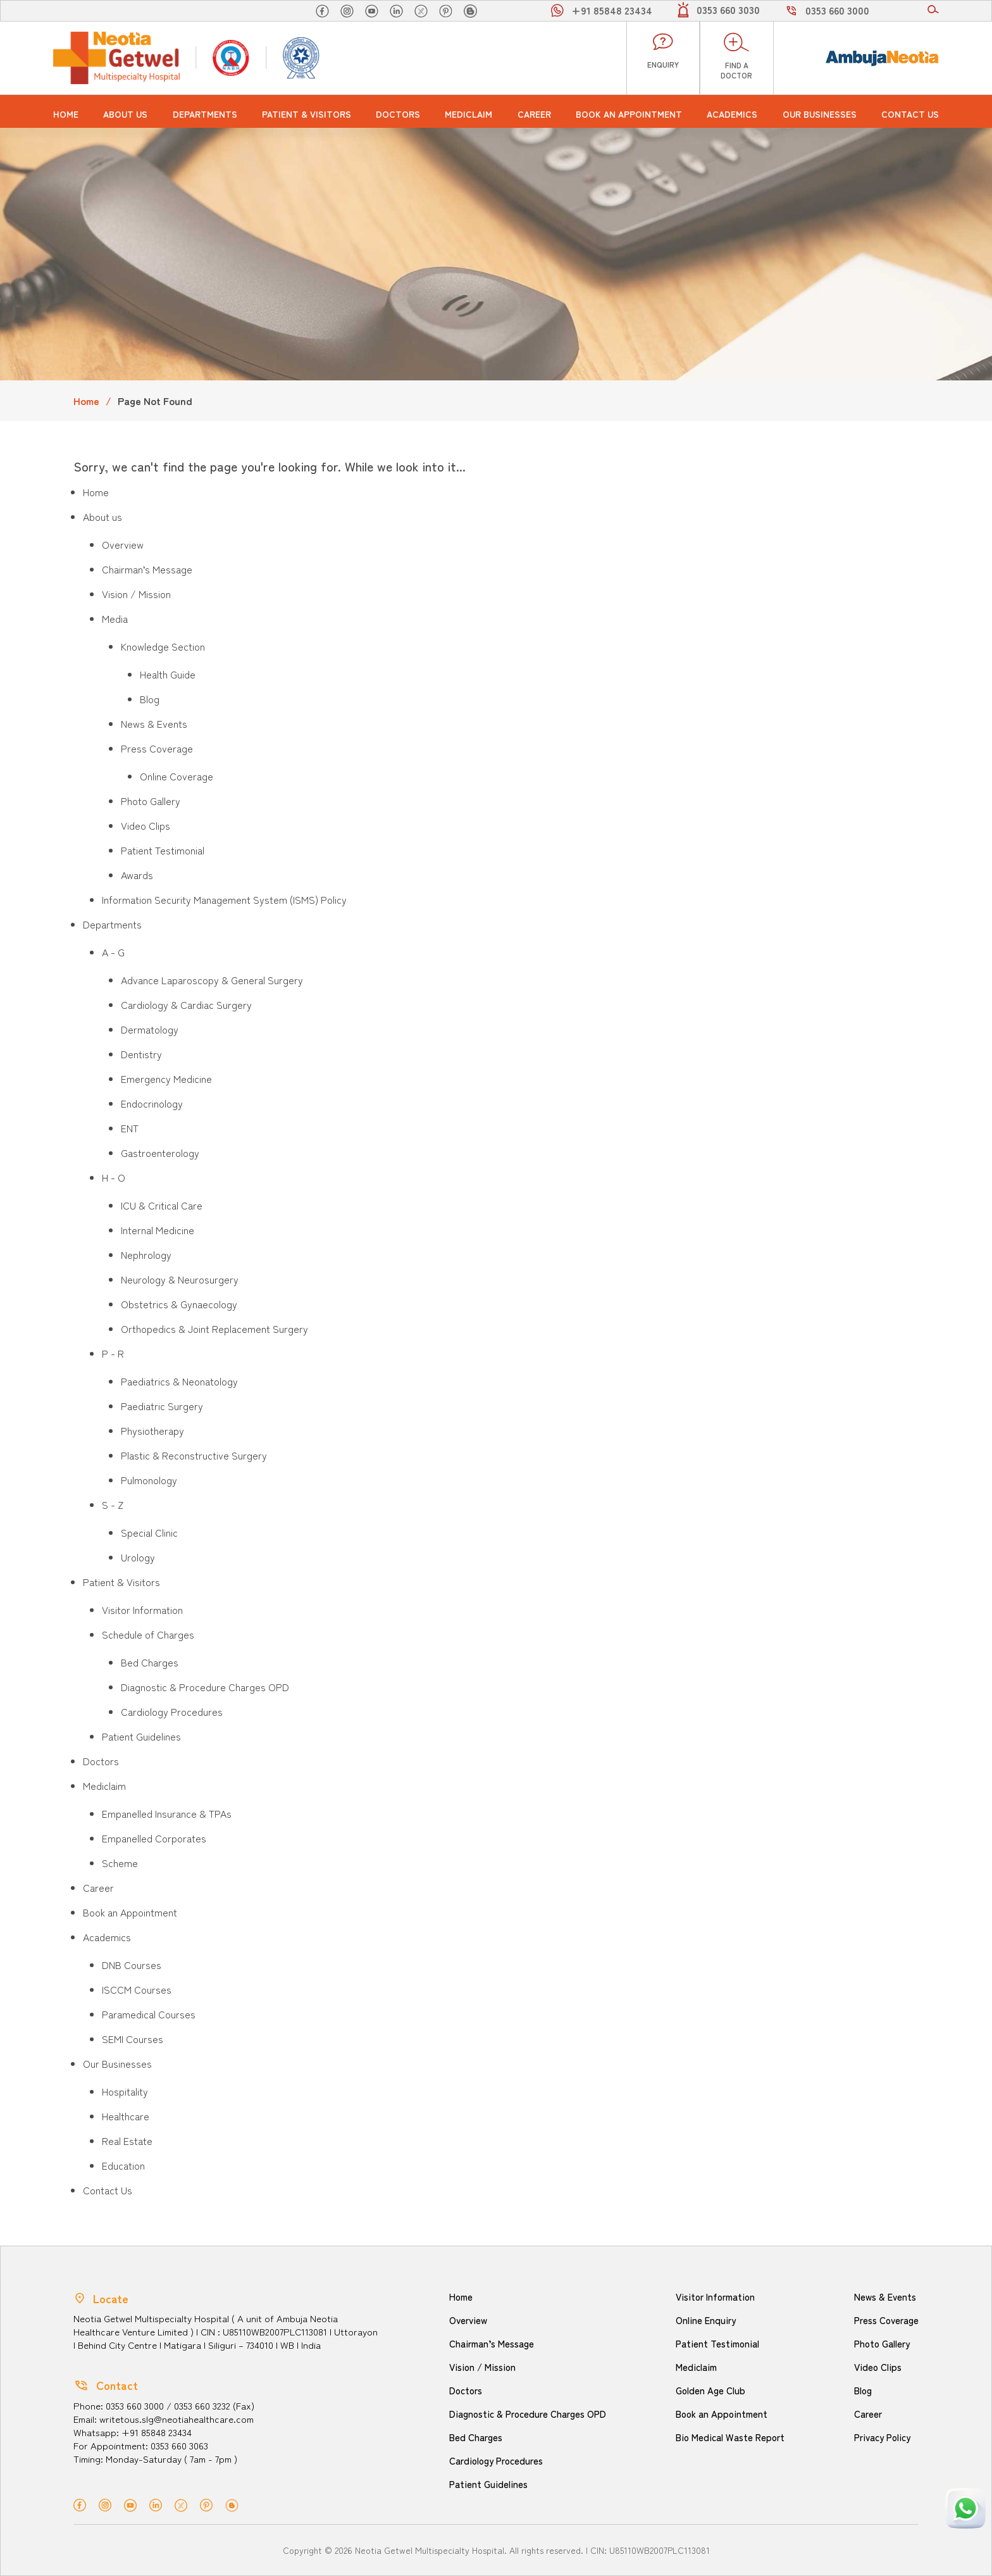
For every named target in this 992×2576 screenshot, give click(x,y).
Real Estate (127, 2140)
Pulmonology (149, 1479)
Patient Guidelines (141, 1736)
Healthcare (125, 2115)
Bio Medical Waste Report (730, 2437)
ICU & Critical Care (161, 1205)
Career (534, 114)
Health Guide (167, 674)
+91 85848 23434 (611, 10)
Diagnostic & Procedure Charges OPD (205, 1686)
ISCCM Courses (136, 1989)
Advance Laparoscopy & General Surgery (212, 979)
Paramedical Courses (148, 2014)
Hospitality (125, 2091)
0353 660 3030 (728, 9)
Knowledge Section (163, 646)
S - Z (112, 1504)
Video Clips (145, 825)
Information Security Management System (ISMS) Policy (224, 899)
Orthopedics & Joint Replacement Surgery (214, 1328)
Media (115, 618)
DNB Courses (131, 1964)
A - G (113, 952)
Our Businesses (820, 114)
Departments (205, 114)
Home (65, 114)
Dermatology (149, 1029)
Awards (137, 874)
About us (125, 114)
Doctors (398, 114)
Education (123, 2165)
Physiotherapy (152, 1430)
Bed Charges (149, 1662)
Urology (138, 1557)
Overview (123, 544)
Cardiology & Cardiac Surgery (186, 1004)
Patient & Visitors (306, 114)
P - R (113, 1353)
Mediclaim (468, 114)
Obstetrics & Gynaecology (179, 1303)
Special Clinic (149, 1532)
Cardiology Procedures (172, 1711)
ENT (130, 1127)
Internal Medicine (157, 1229)
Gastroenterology (160, 1152)
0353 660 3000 (837, 10)
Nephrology (146, 1254)
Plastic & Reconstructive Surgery (194, 1455)
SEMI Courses (132, 2038)
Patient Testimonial (162, 850)
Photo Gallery (150, 800)
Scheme (120, 1862)
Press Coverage (157, 748)
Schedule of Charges (148, 1634)
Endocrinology (152, 1103)
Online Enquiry (705, 2320)
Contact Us (910, 114)
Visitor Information (142, 1609)
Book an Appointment (629, 114)
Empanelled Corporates (154, 1838)
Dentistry (141, 1053)
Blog (149, 698)
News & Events (154, 723)
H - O (113, 1177)
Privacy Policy (881, 2437)
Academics (732, 114)
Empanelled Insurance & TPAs (167, 1813)
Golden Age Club (710, 2390)
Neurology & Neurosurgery (180, 1279)
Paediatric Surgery (162, 1405)
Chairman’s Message (147, 569)
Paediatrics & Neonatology (179, 1381)
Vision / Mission (136, 593)
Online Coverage (176, 776)
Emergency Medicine (166, 1078)
